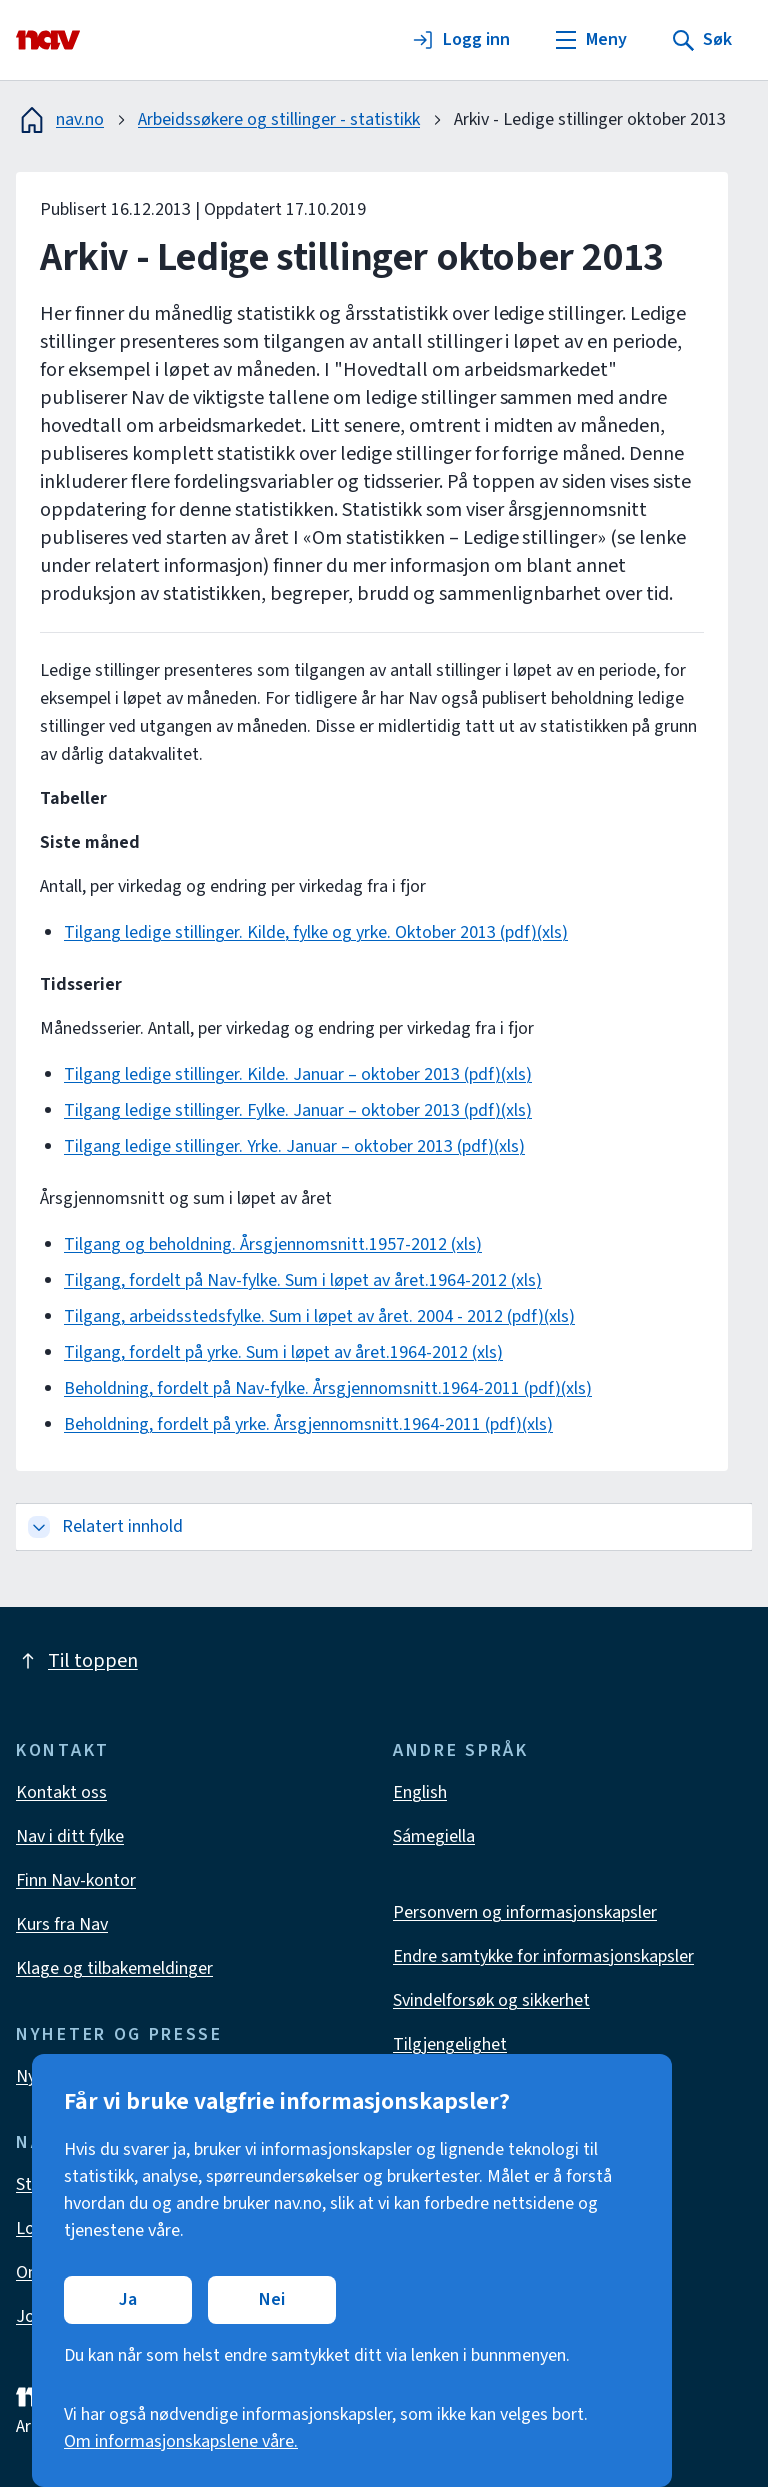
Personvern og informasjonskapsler (525, 1912)
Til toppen (77, 1661)
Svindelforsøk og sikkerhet (491, 2000)
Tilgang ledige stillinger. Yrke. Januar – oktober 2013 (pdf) (279, 1146)
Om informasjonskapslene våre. (181, 2441)
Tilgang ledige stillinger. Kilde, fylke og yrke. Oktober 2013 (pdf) (300, 932)
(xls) (552, 932)
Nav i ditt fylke (70, 1836)
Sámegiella (434, 1836)
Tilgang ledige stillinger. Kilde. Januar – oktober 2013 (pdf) (282, 1074)
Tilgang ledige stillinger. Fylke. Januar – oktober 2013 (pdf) (282, 1110)
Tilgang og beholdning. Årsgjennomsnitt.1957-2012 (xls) (273, 1244)
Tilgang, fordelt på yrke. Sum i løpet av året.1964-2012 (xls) (283, 1352)
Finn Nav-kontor (76, 1880)
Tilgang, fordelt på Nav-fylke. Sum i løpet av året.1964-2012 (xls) (303, 1280)
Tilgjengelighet (450, 2044)
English (420, 1792)
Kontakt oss (61, 1792)
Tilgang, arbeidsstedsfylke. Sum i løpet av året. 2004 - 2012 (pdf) (304, 1316)
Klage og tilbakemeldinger (114, 1968)
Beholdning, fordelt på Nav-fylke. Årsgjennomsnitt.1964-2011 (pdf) (312, 1388)
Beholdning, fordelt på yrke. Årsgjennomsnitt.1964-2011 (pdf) (293, 1424)
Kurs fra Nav (62, 1924)
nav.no (60, 120)
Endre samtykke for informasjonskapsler (543, 1956)
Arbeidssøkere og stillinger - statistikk (279, 119)
